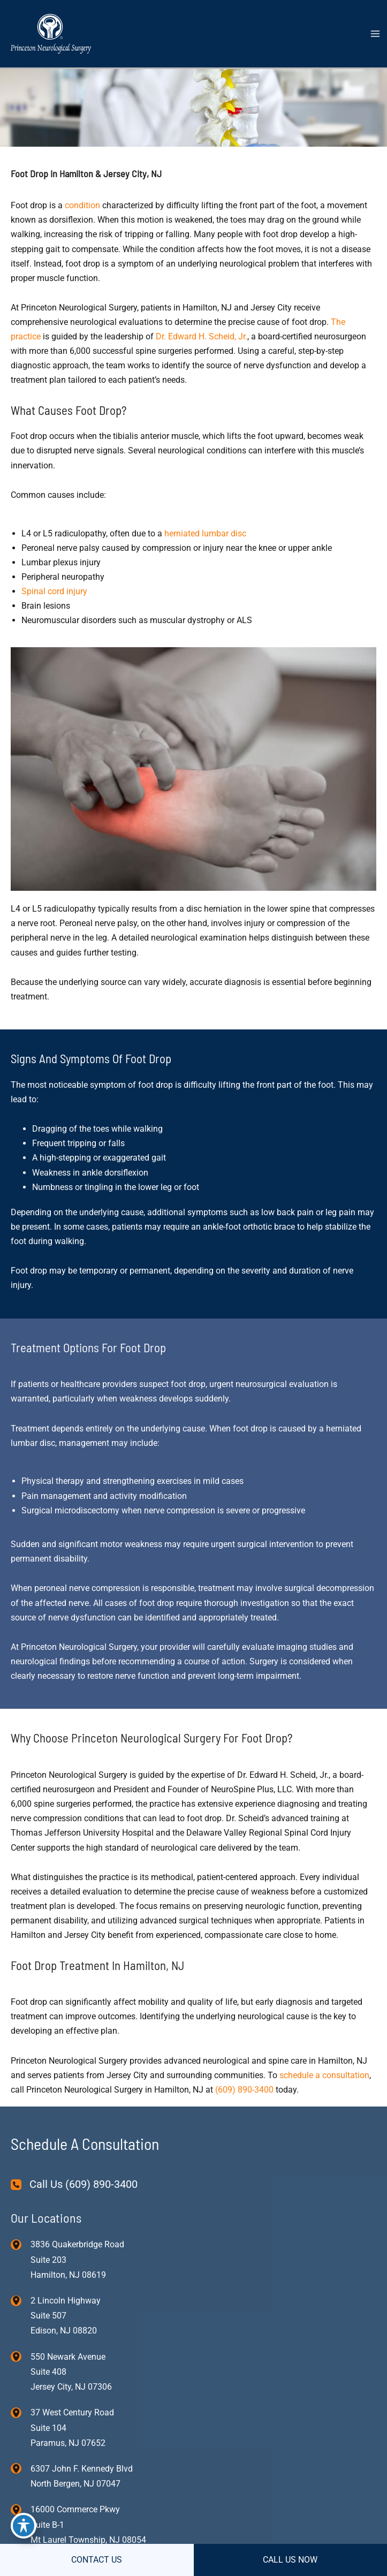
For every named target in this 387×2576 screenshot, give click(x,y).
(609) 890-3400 (244, 2090)
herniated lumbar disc (205, 533)
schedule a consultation (324, 2075)
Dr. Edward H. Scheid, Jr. (201, 336)
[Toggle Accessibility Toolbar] (23, 2526)
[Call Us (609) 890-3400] (74, 2184)
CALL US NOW (290, 2560)
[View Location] (21, 2244)
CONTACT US (96, 2560)
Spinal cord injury (54, 591)
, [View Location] (66, 2315)
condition (83, 205)
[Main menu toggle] (375, 34)
